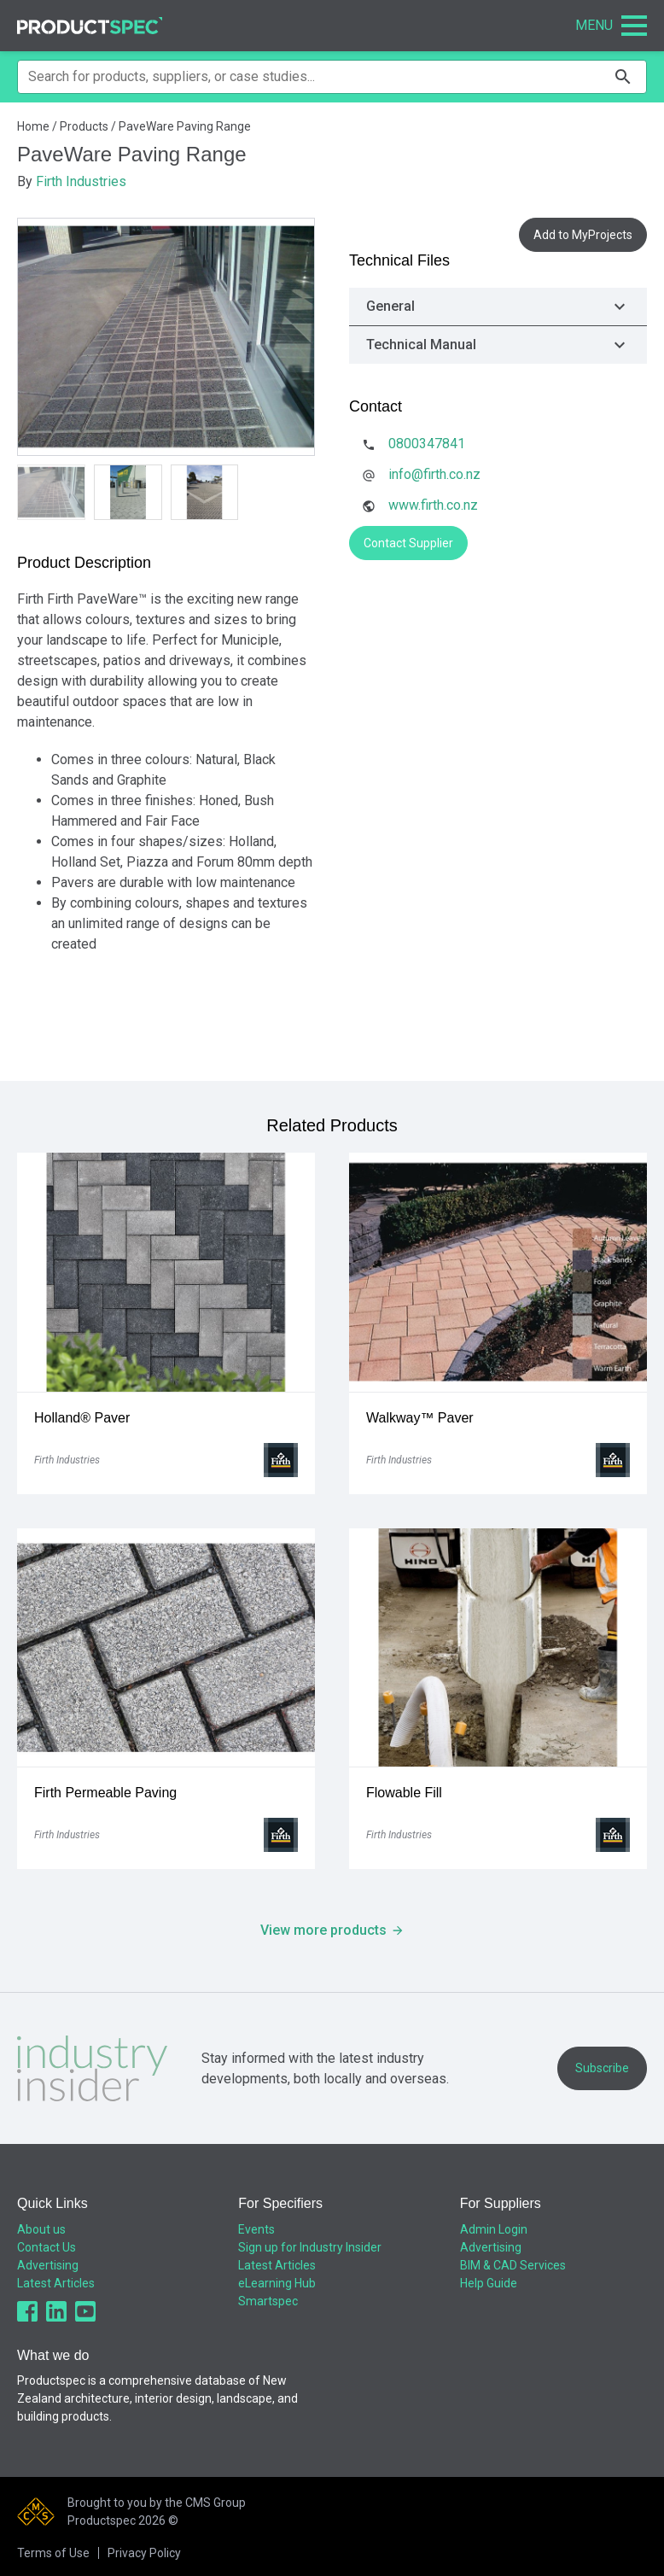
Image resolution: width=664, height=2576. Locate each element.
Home (33, 126)
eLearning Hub (277, 2283)
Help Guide (488, 2283)
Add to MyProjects (582, 235)
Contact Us (46, 2247)
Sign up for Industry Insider (310, 2247)
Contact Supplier (408, 543)
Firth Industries (81, 181)
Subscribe (602, 2068)
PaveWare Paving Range (185, 126)
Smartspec (268, 2301)
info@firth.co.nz (434, 474)
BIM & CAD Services (513, 2265)
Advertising (48, 2265)
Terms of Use (53, 2553)
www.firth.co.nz (433, 505)
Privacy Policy (144, 2553)
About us (41, 2229)
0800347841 (426, 443)
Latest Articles (56, 2283)
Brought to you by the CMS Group (156, 2502)
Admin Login (493, 2229)
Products (84, 126)
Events (256, 2229)
